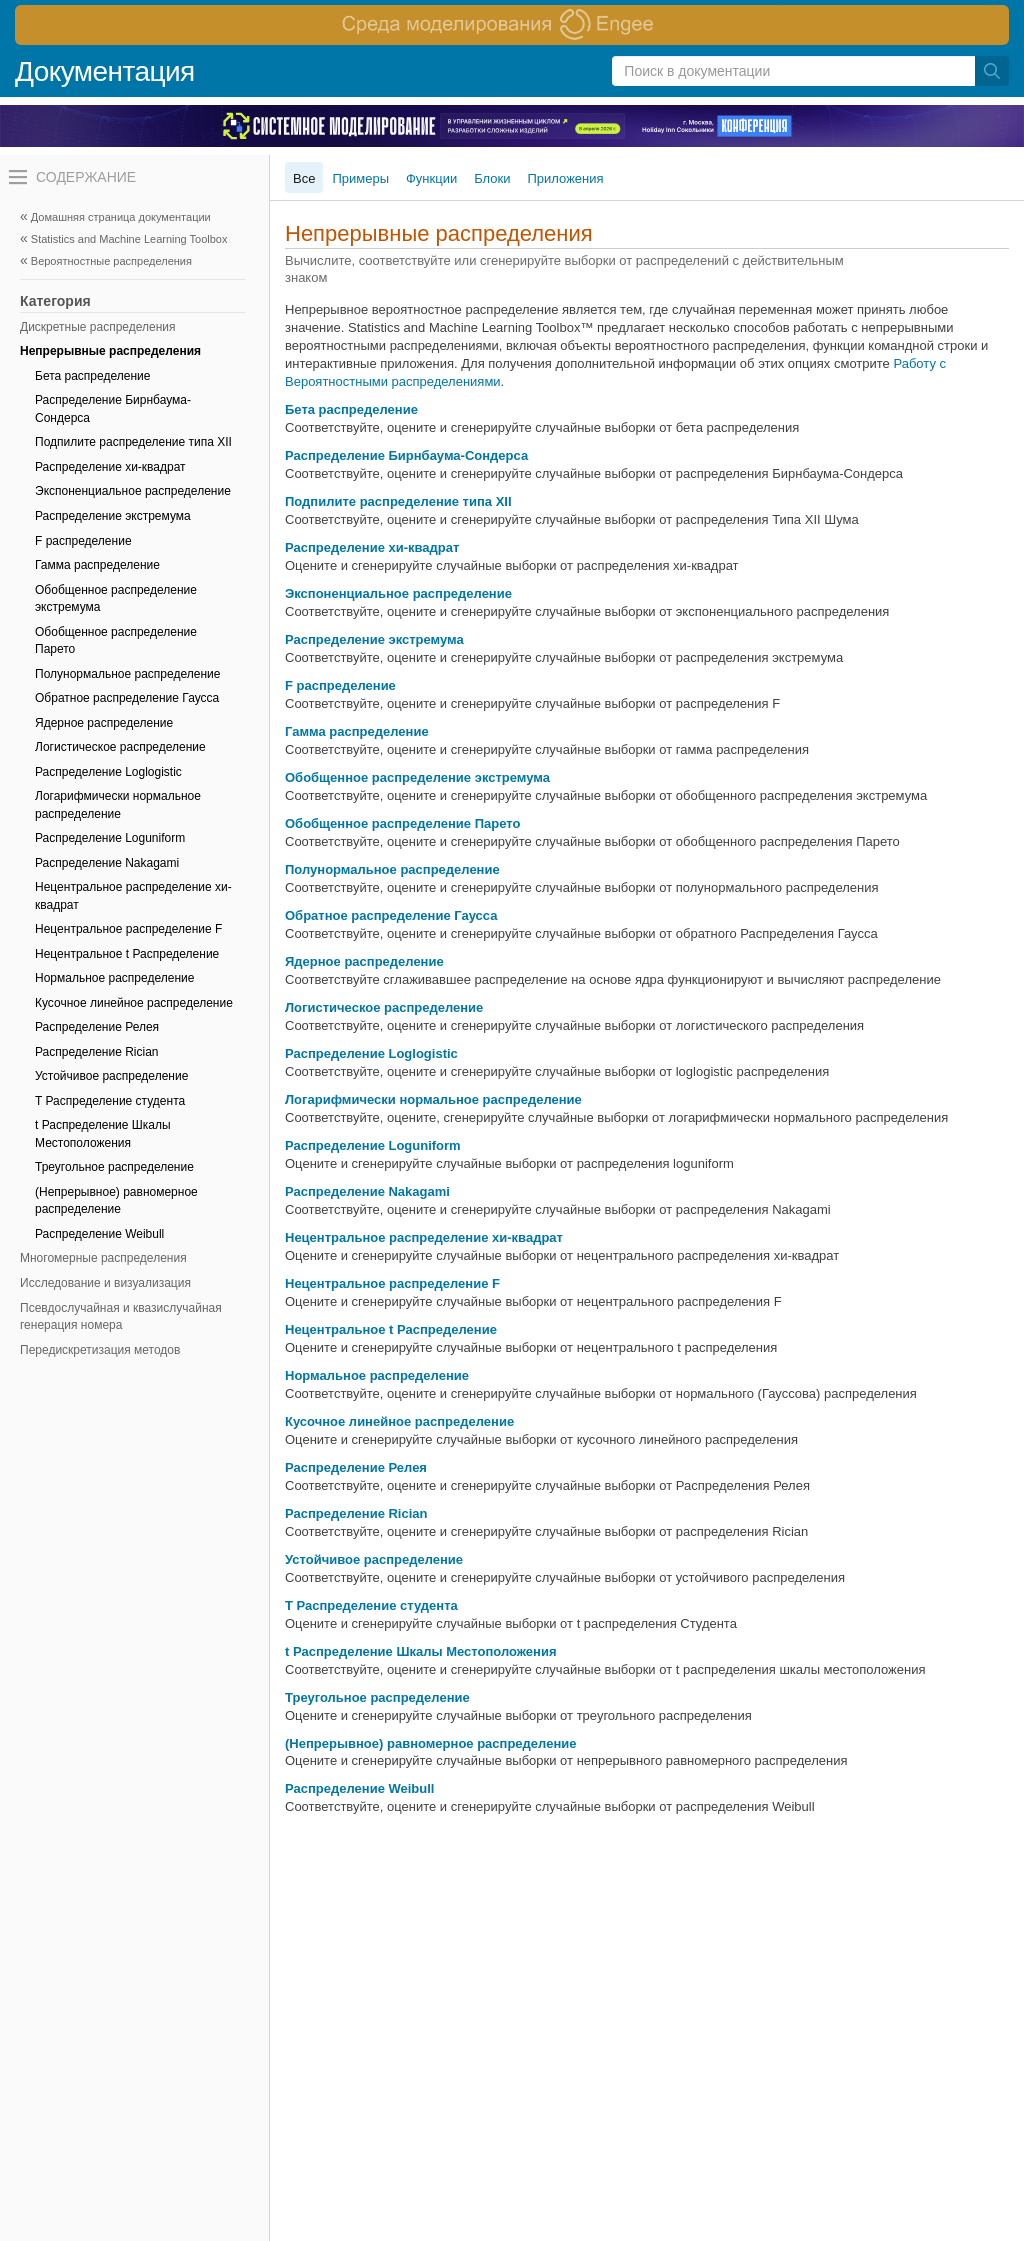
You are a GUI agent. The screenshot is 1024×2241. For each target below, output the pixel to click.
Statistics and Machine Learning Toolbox (129, 239)
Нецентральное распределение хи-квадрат (133, 896)
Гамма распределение (97, 565)
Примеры (360, 178)
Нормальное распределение (114, 978)
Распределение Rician (97, 1052)
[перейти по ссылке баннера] (512, 25)
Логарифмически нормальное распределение (118, 805)
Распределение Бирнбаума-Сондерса (113, 409)
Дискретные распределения (98, 327)
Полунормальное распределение (127, 674)
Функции (431, 178)
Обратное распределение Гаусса (127, 698)
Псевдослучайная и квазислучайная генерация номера (121, 1317)
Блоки (492, 178)
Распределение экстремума (113, 516)
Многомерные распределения (103, 1258)
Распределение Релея (97, 1027)
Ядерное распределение (104, 723)
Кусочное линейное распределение (134, 1003)
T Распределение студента (110, 1101)
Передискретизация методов (100, 1350)
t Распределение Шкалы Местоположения (103, 1134)
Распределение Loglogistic (108, 772)
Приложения (566, 178)
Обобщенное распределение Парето (116, 641)
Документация (105, 71)
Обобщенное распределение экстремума (116, 599)
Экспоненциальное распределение (133, 491)
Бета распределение (92, 376)
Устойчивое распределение (111, 1076)
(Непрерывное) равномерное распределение (116, 1201)
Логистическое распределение (120, 747)
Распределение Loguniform (110, 838)
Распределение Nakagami (107, 863)
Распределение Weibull (99, 1234)
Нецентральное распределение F (128, 929)
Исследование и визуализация (105, 1283)
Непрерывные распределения (110, 351)
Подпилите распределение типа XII (133, 442)
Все (304, 178)
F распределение (83, 541)
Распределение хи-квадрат (110, 467)
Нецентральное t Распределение (127, 954)
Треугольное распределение (114, 1167)
